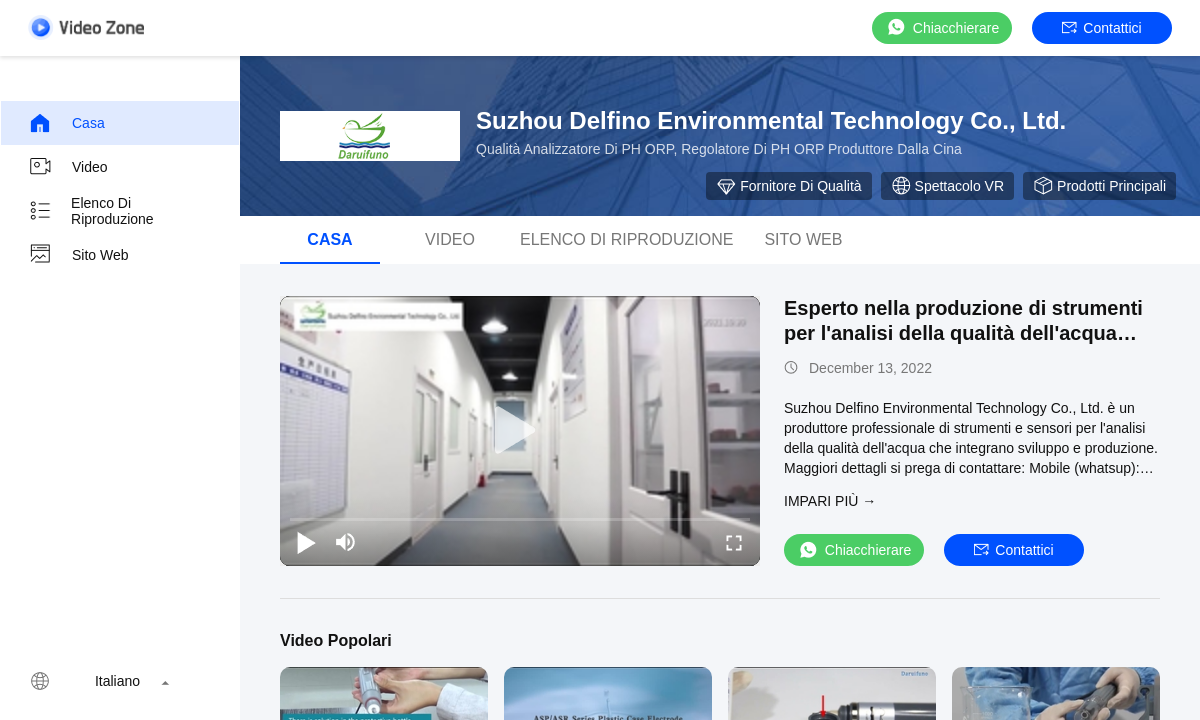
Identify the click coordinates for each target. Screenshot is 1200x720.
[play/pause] (306, 542)
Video (68, 167)
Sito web (78, 255)
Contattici (1101, 28)
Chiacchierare (942, 27)
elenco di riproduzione (91, 211)
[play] (520, 431)
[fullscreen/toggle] (734, 542)
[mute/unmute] (346, 542)
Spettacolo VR (948, 186)
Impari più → (830, 501)
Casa (66, 123)
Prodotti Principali (1099, 186)
